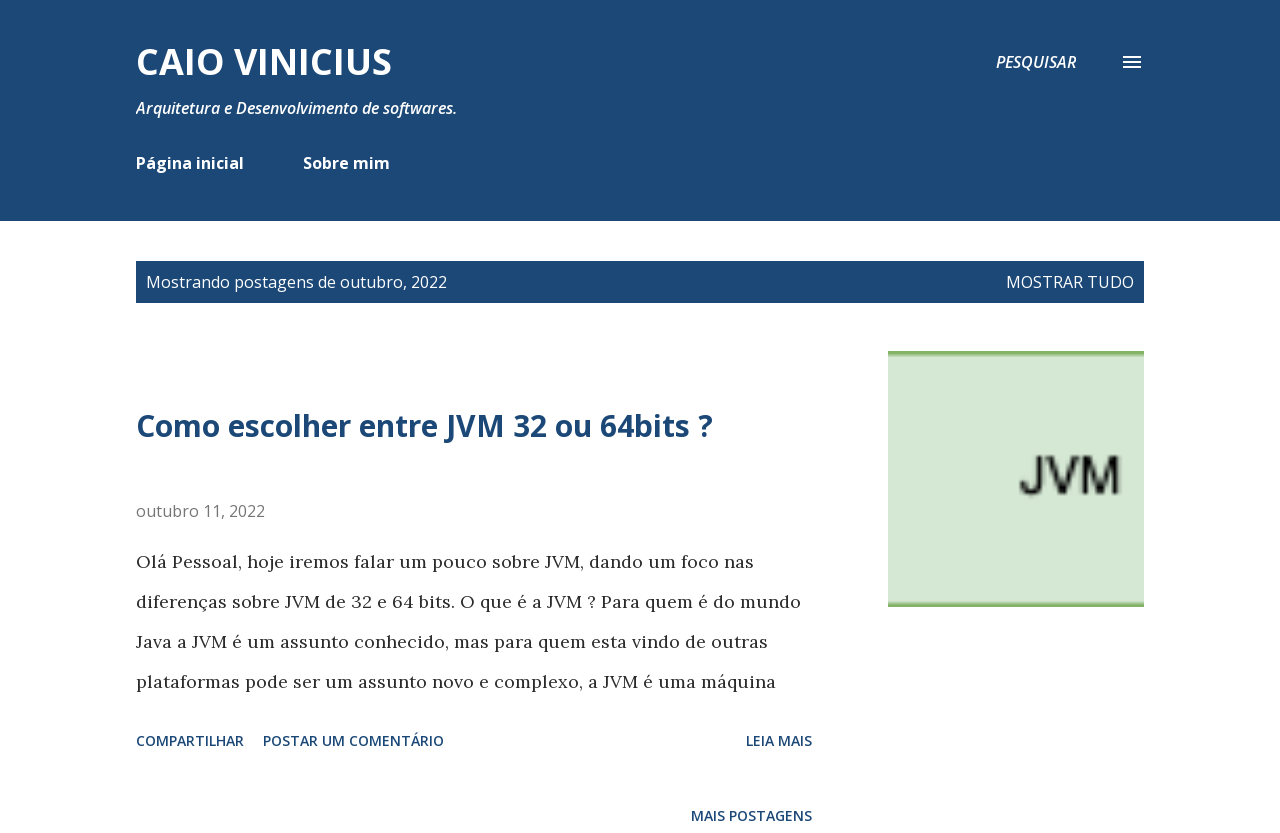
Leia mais (779, 740)
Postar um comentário (353, 740)
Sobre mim (346, 163)
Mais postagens (751, 815)
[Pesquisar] (1036, 62)
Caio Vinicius (264, 61)
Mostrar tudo (1070, 282)
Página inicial (190, 163)
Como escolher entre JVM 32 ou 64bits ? (424, 425)
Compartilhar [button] (190, 740)
